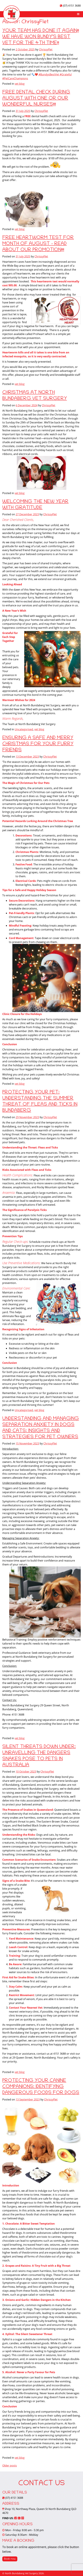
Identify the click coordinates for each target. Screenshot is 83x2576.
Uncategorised (24, 729)
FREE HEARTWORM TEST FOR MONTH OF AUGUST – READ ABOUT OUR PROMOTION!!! (38, 244)
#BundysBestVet (48, 74)
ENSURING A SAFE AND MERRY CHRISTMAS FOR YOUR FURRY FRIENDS (37, 744)
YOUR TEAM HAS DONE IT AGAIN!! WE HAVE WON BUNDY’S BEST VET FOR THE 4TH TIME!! (40, 37)
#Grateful (65, 74)
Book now (10, 2559)
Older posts (9, 2465)
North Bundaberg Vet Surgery (21, 2573)
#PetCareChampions (15, 78)
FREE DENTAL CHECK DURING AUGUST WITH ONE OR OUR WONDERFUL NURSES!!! (36, 98)
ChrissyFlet (45, 49)
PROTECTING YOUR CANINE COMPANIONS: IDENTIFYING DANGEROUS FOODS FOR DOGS (40, 2087)
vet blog (20, 83)
